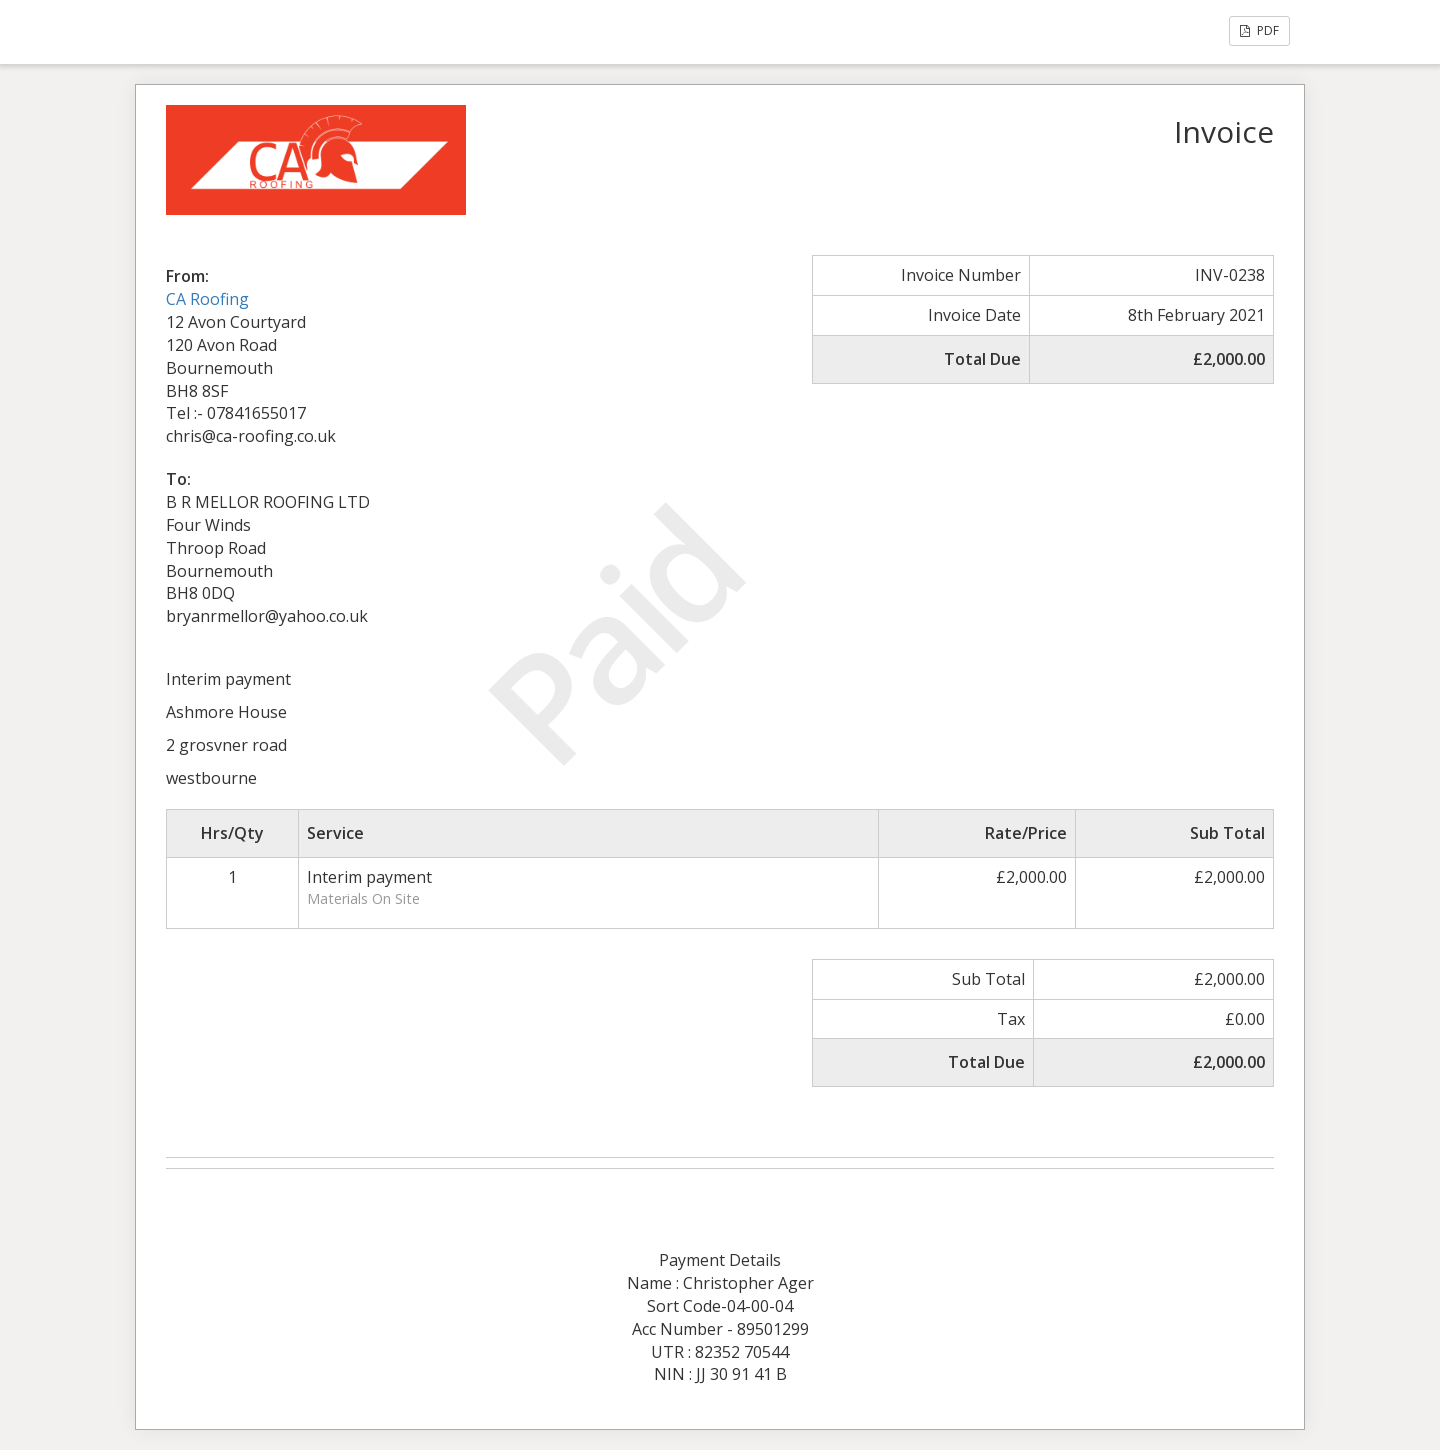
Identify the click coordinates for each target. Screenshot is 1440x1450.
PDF (1259, 30)
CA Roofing (207, 299)
